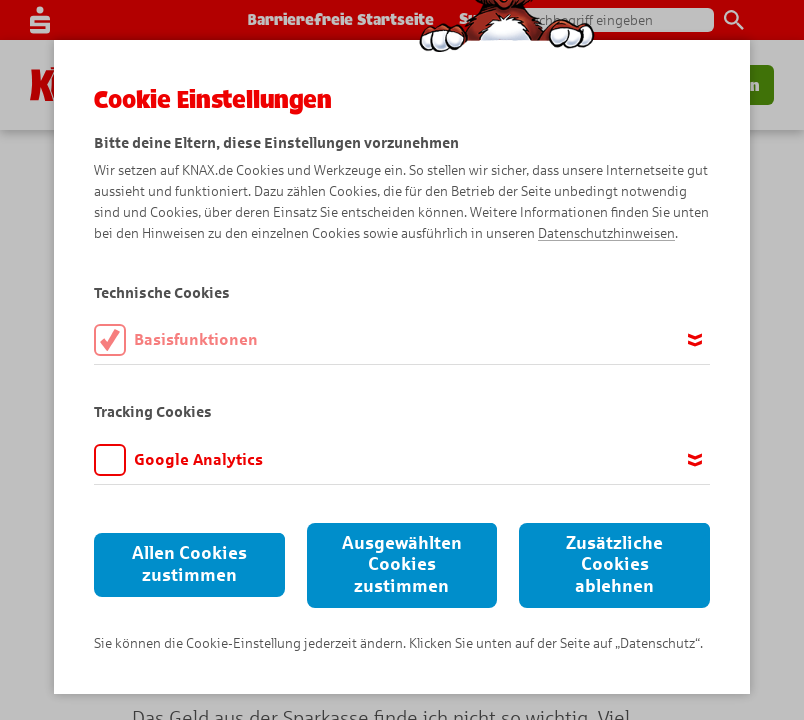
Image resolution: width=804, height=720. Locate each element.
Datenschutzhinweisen (606, 233)
